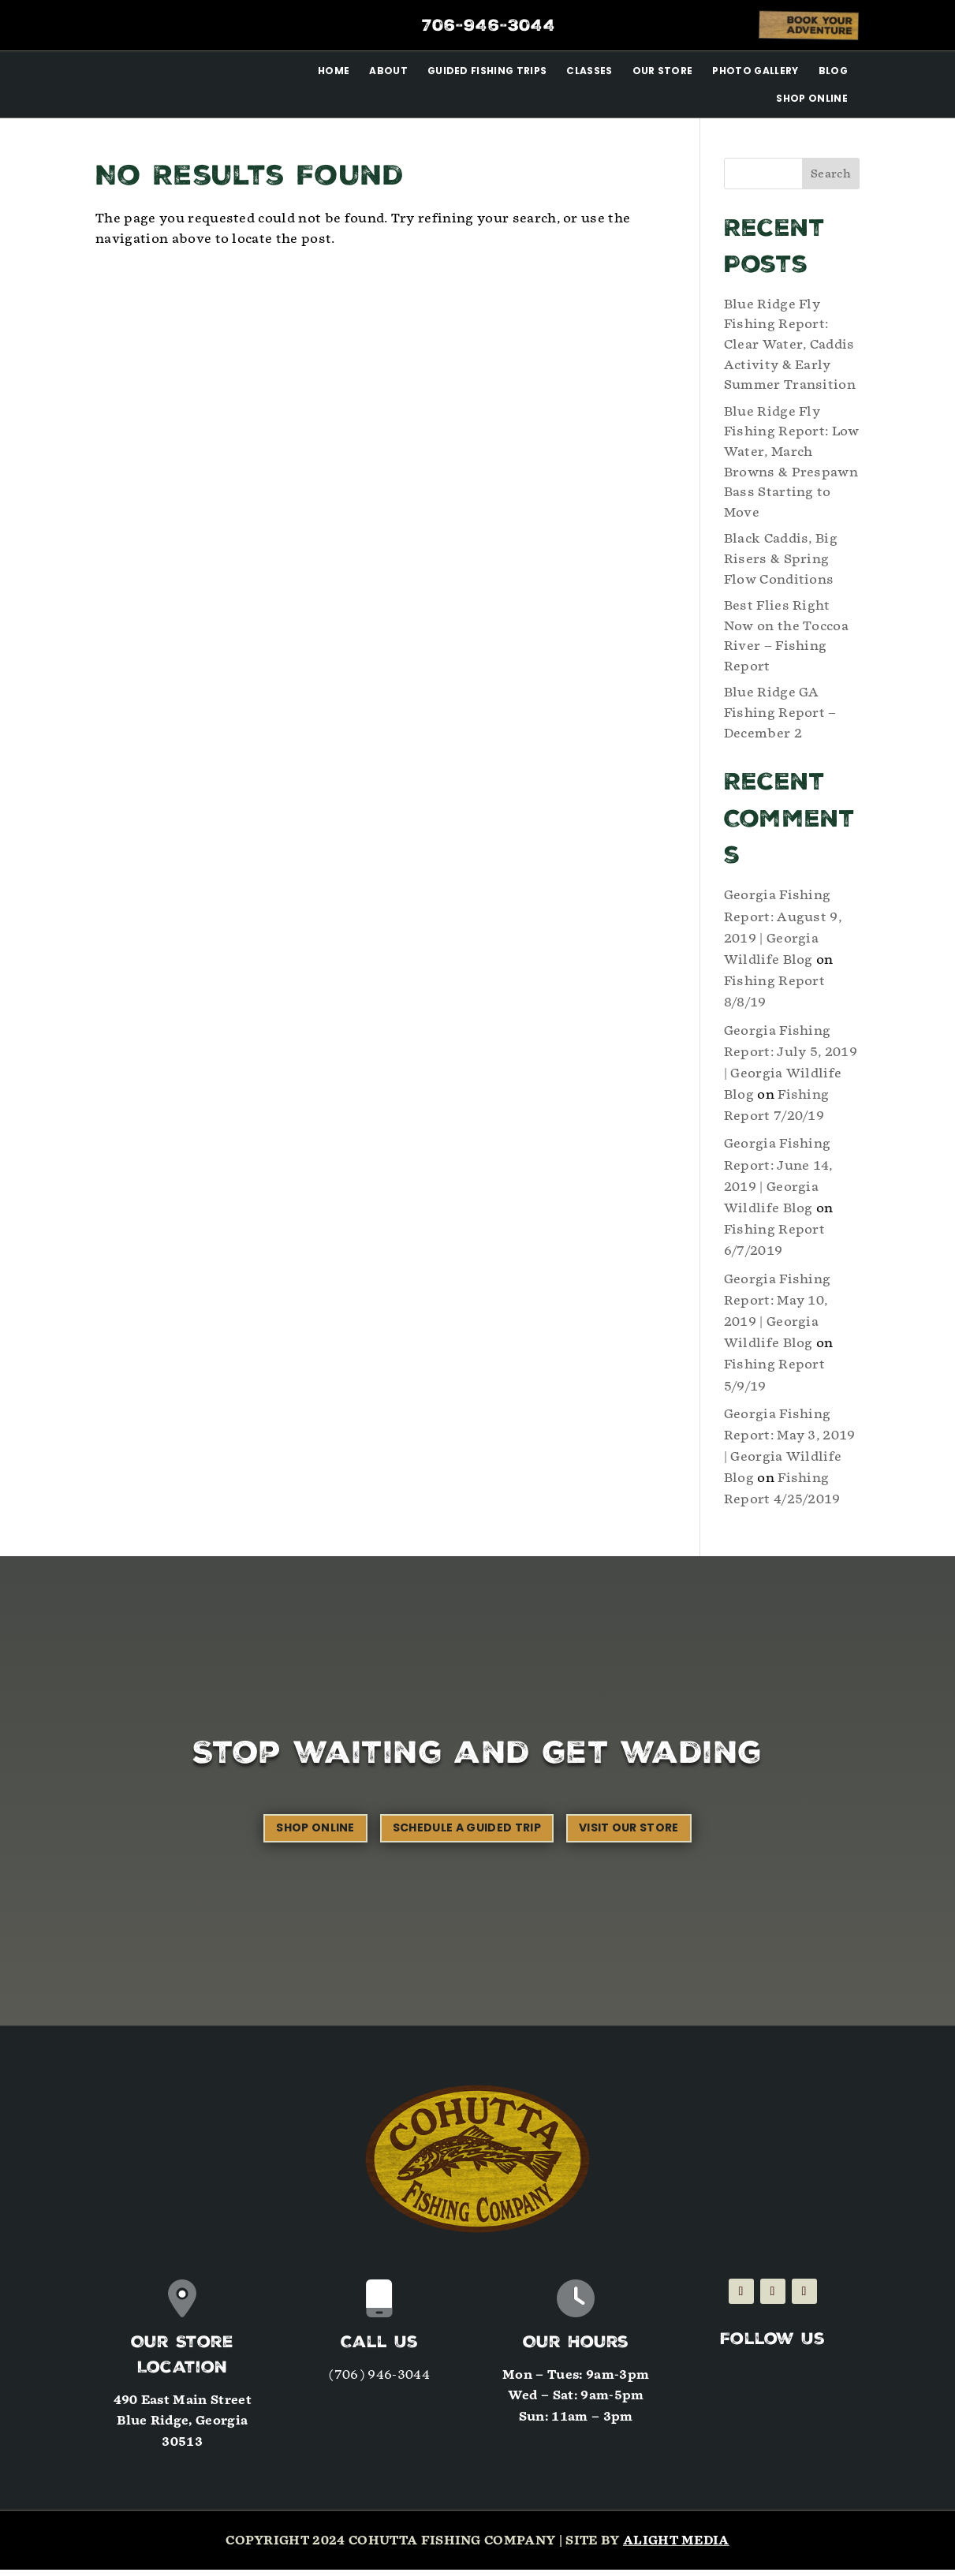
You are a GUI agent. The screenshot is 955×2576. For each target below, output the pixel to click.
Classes (589, 70)
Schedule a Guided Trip (467, 1834)
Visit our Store (629, 1834)
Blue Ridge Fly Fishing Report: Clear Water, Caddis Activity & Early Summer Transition (790, 350)
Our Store (662, 70)
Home (333, 70)
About (388, 70)
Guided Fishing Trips (487, 70)
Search (831, 180)
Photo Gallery (755, 70)
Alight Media (676, 2546)
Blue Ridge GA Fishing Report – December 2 (780, 718)
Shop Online (812, 98)
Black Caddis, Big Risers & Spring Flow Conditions (780, 564)
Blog (833, 70)
